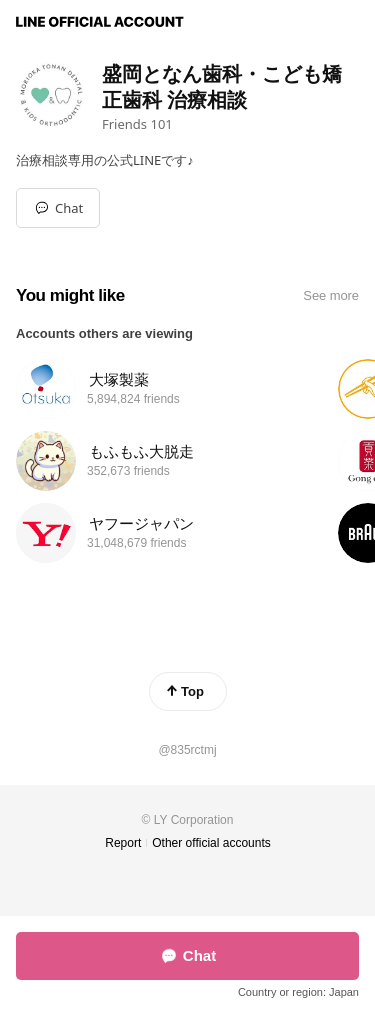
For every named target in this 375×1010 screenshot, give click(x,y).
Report (123, 843)
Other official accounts (211, 843)
